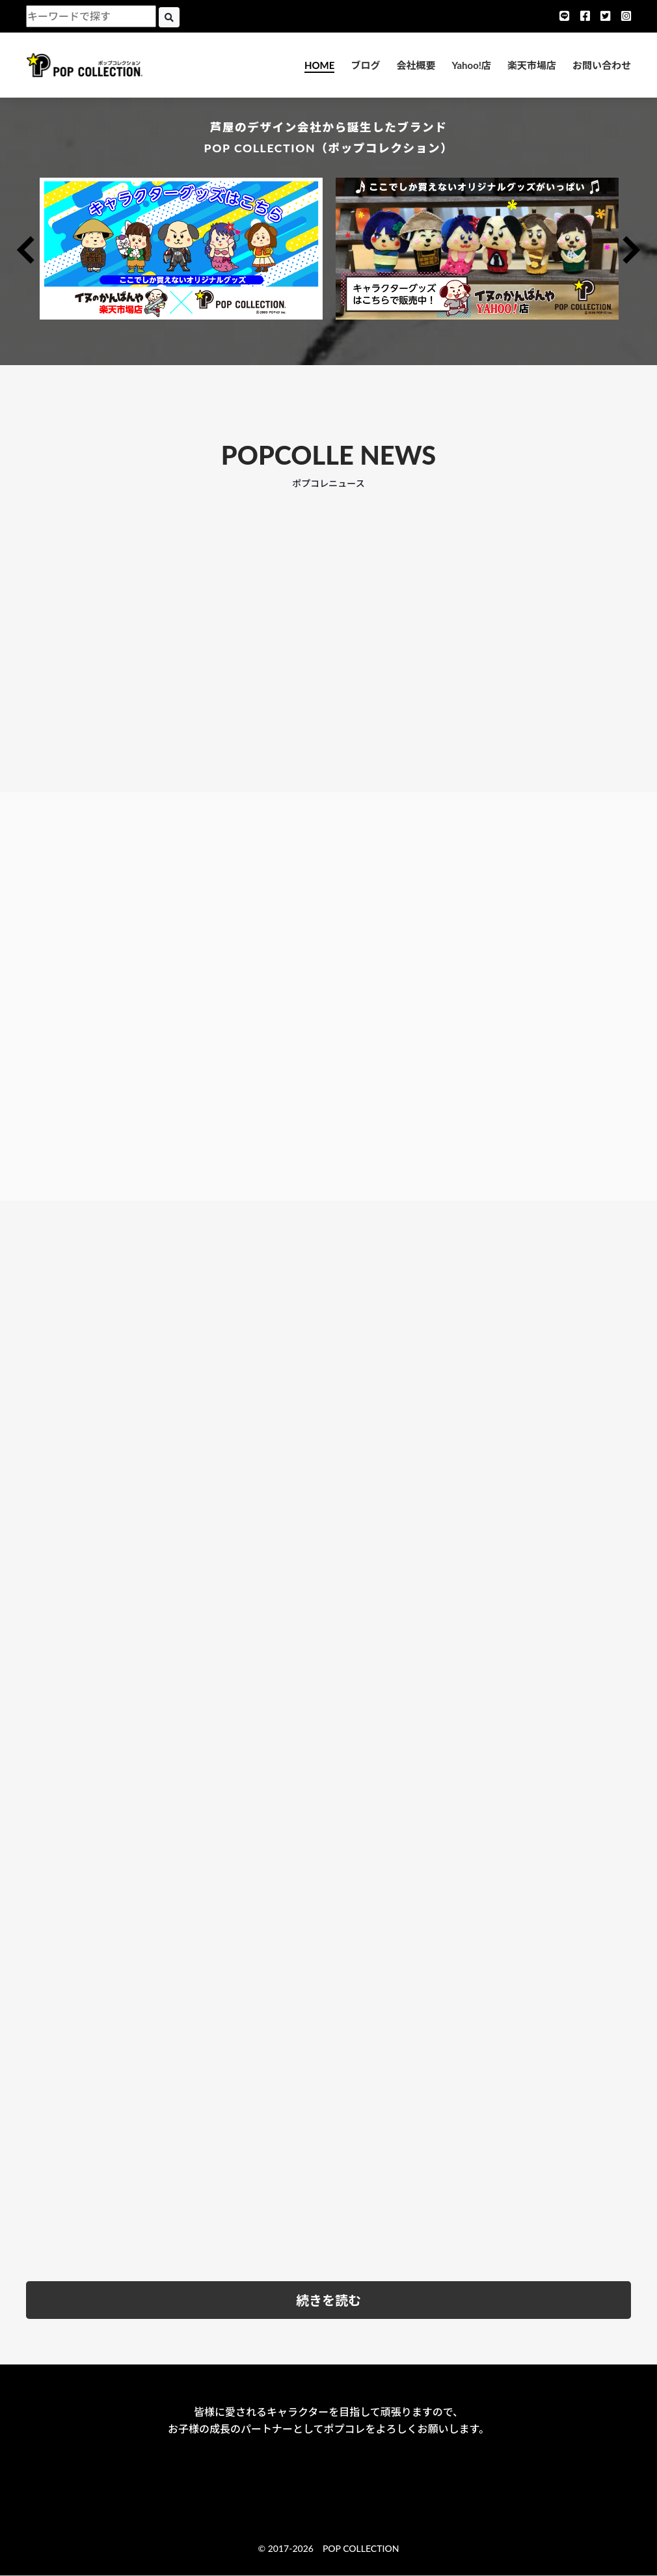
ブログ (365, 65)
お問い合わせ (601, 65)
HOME (319, 65)
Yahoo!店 (471, 65)
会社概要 (415, 65)
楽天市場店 (531, 65)
